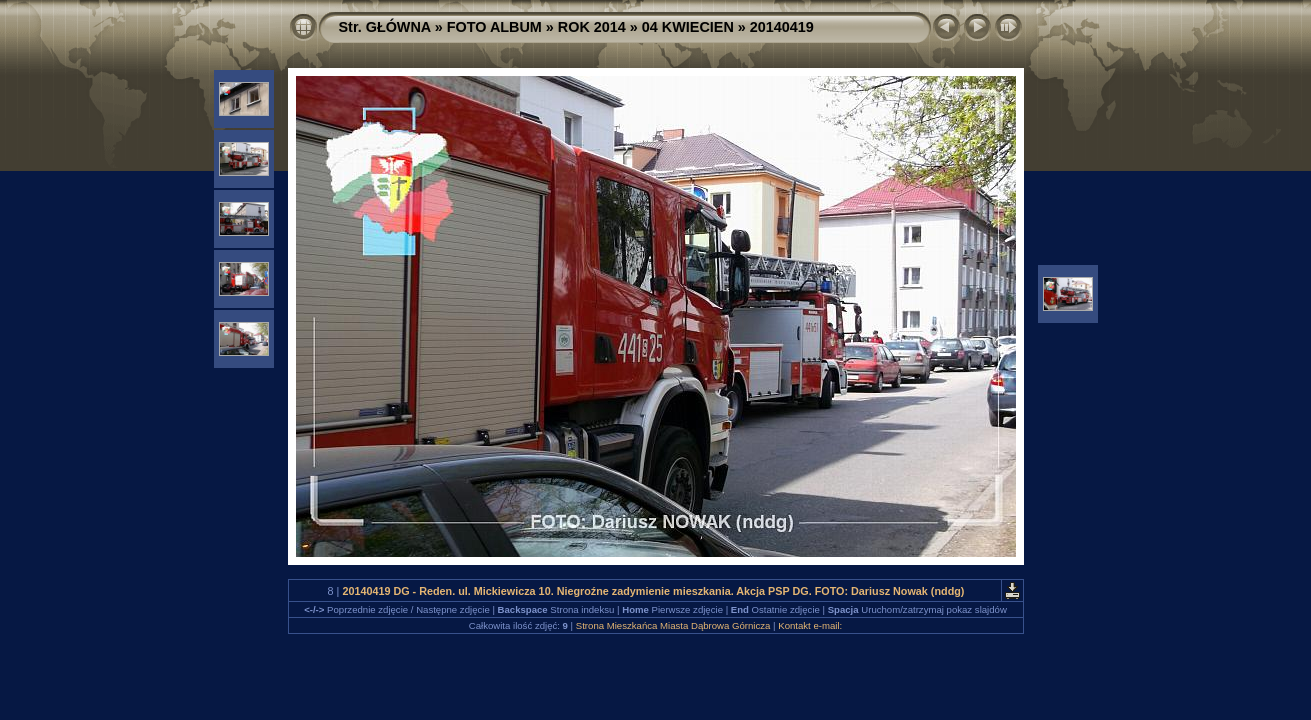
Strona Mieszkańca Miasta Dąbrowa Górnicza (673, 625)
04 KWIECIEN (688, 27)
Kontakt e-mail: (810, 625)
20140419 (782, 27)
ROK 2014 (592, 27)
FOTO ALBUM (494, 27)
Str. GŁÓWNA (385, 27)
